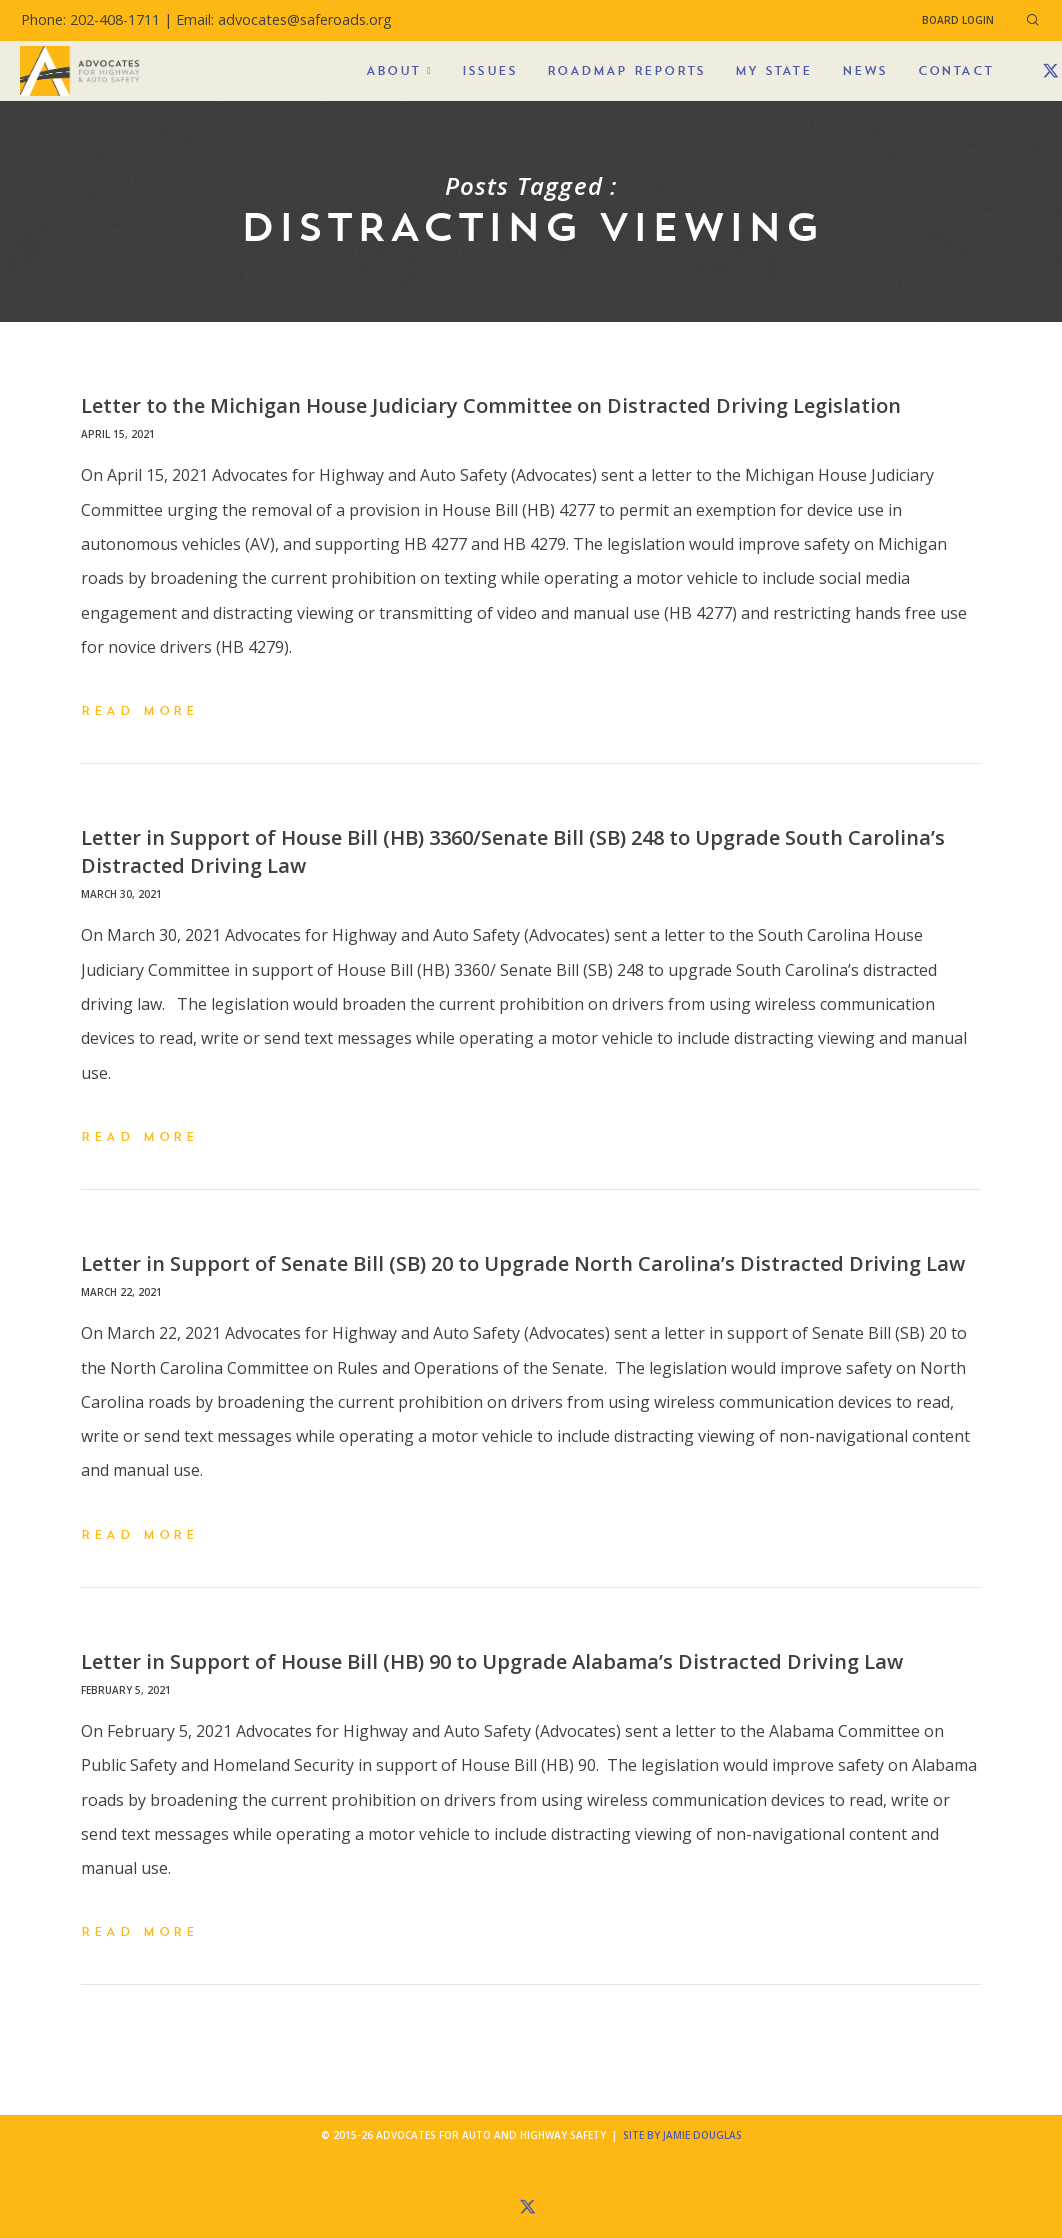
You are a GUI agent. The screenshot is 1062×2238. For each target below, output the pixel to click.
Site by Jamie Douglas (682, 2135)
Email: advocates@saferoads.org (284, 19)
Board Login (958, 20)
